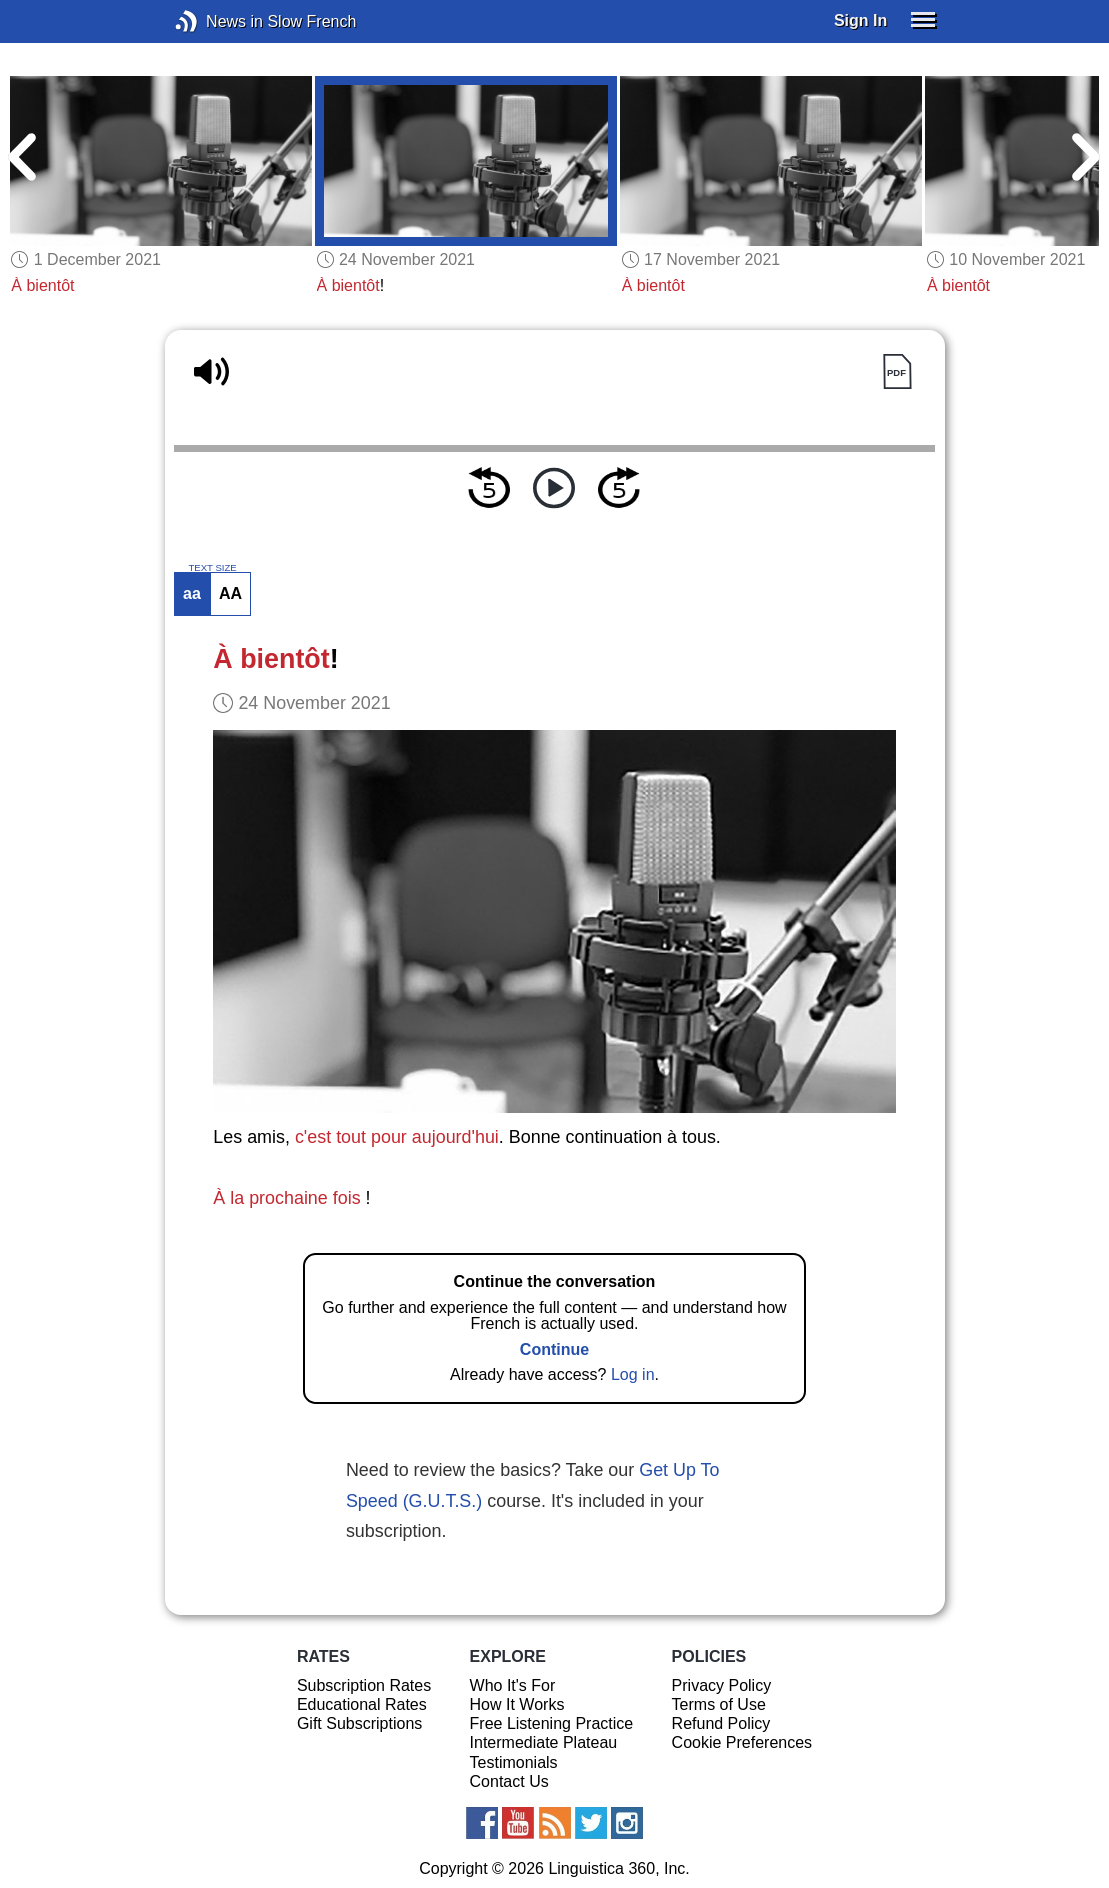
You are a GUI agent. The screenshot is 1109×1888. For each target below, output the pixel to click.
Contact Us (509, 1781)
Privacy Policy (722, 1685)
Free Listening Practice (552, 1723)
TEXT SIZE (212, 568)
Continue (554, 1349)
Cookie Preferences (742, 1742)
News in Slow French (216, 21)
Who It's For (513, 1685)
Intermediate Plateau (544, 1742)
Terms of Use (719, 1704)
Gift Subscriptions (359, 1723)
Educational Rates (362, 1704)
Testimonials (514, 1762)
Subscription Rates (364, 1685)
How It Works (517, 1704)
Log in (633, 1374)
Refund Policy (721, 1723)
